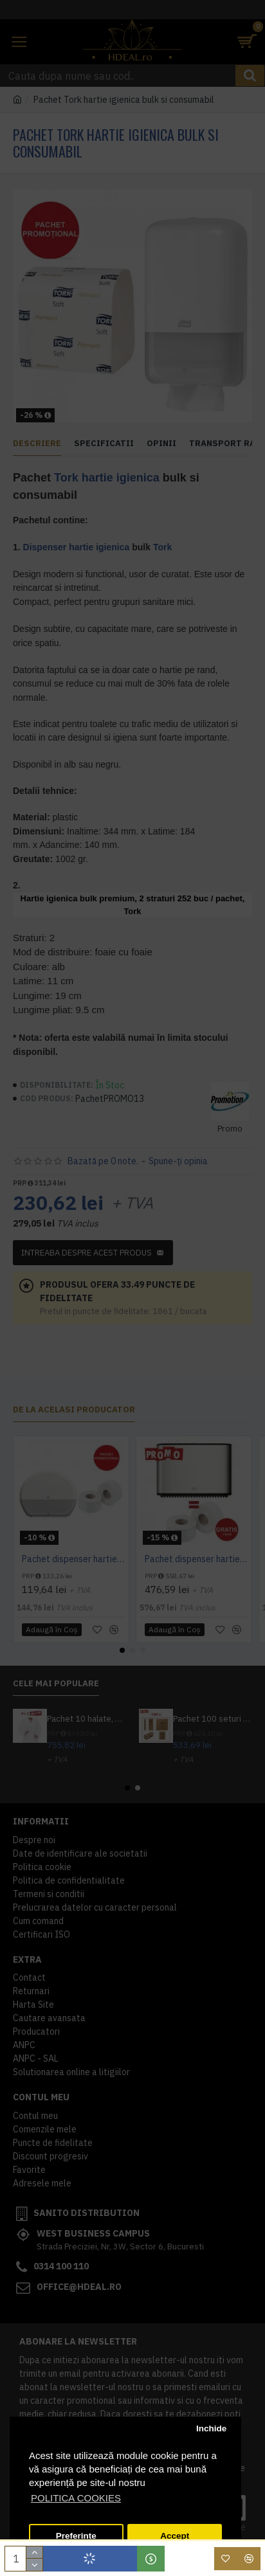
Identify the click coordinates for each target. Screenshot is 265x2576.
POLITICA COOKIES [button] (76, 2497)
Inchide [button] (211, 2428)
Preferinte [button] (76, 2536)
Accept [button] (174, 2536)
